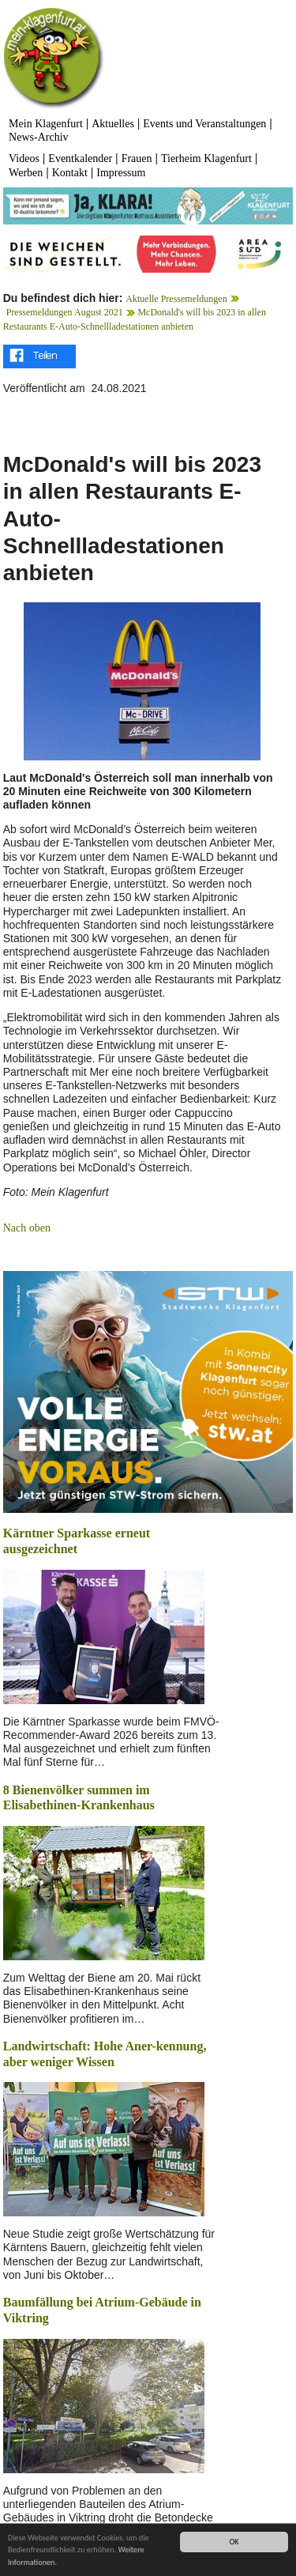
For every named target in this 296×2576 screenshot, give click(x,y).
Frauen (137, 158)
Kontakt (70, 173)
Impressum (120, 173)
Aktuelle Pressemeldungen (176, 298)
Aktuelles (113, 124)
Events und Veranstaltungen (204, 124)
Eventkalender (80, 158)
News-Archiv (38, 137)
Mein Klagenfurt (46, 124)
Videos (24, 158)
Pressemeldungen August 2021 (64, 312)
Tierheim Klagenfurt (206, 158)
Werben (26, 173)
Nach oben (27, 1228)
